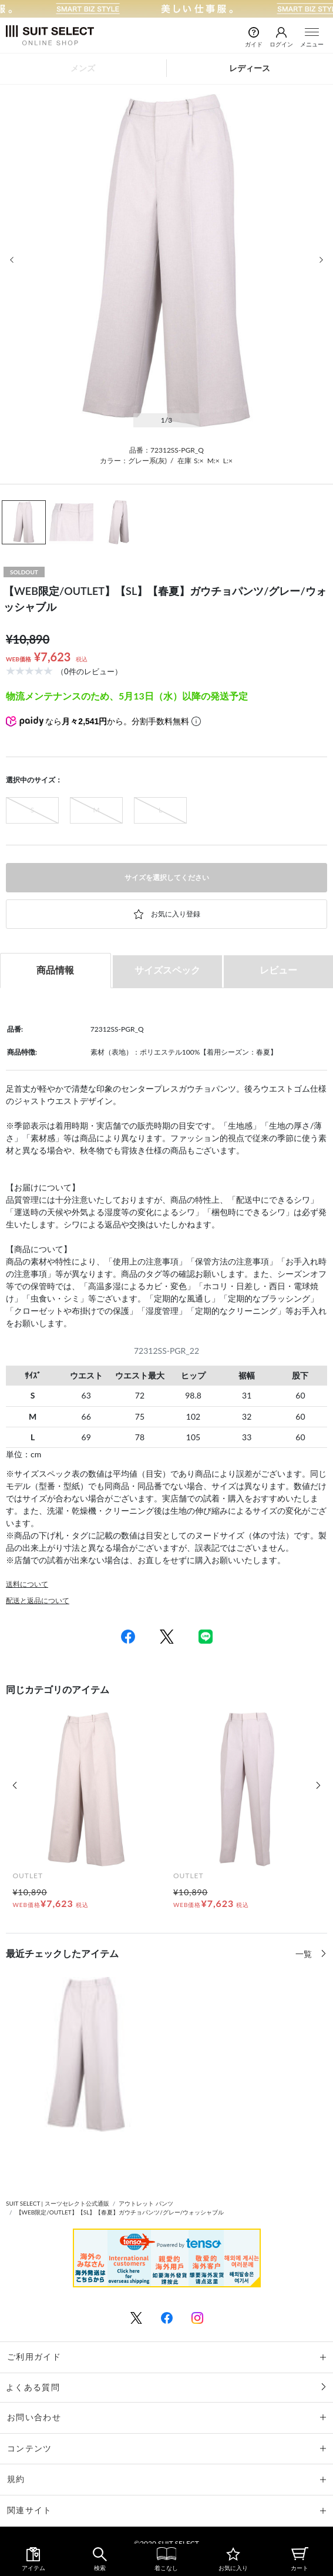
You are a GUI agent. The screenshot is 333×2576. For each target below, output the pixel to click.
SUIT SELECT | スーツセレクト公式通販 (57, 2203)
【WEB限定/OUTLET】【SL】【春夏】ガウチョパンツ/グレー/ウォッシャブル (120, 2212)
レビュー (278, 969)
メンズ (82, 68)
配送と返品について (37, 1600)
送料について (27, 1584)
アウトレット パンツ (146, 2203)
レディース (249, 68)
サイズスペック (167, 969)
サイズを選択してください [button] (167, 877)
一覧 (304, 1954)
